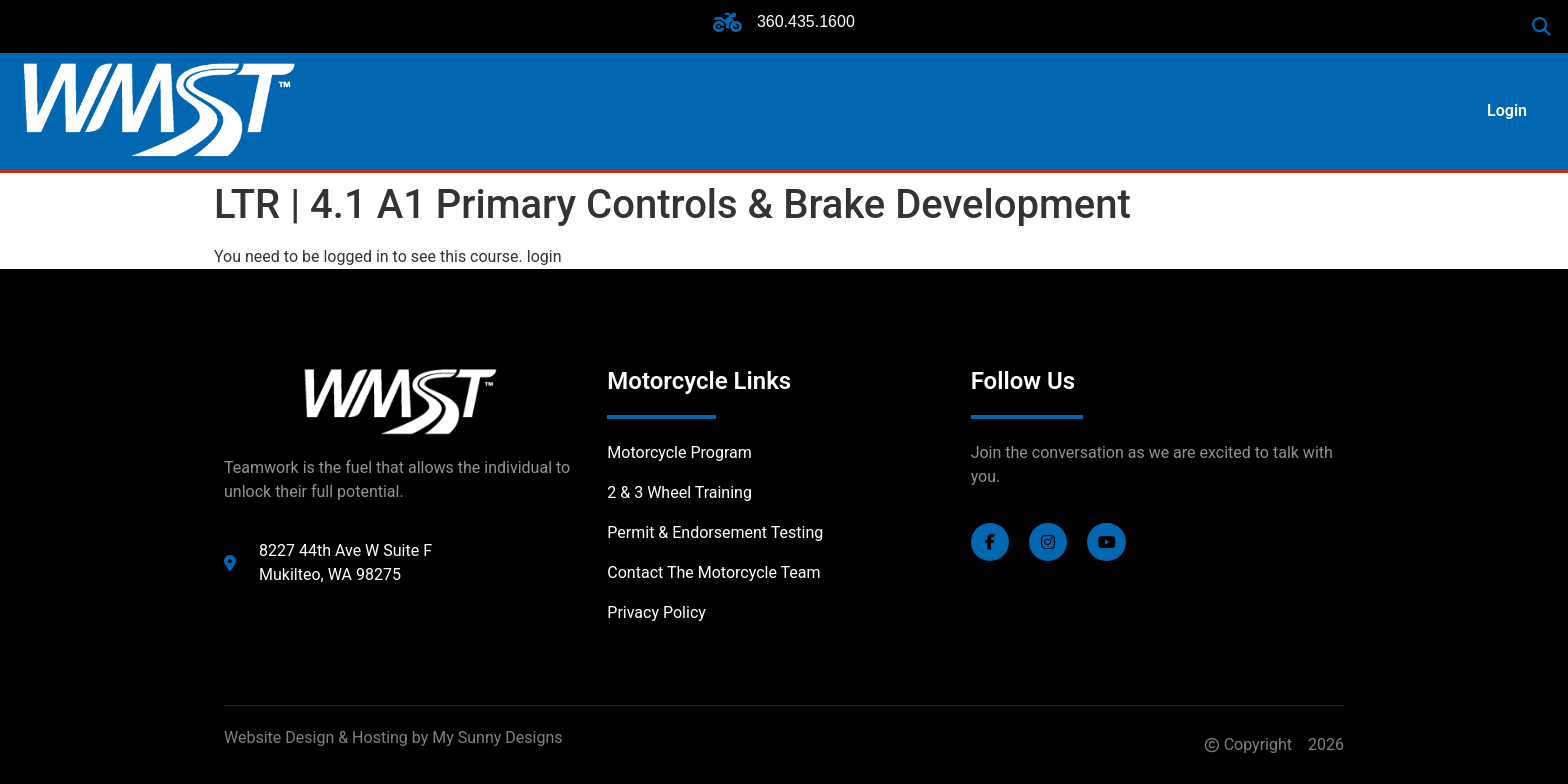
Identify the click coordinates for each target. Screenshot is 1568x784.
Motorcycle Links (699, 381)
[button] (1541, 26)
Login (1507, 110)
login (544, 256)
